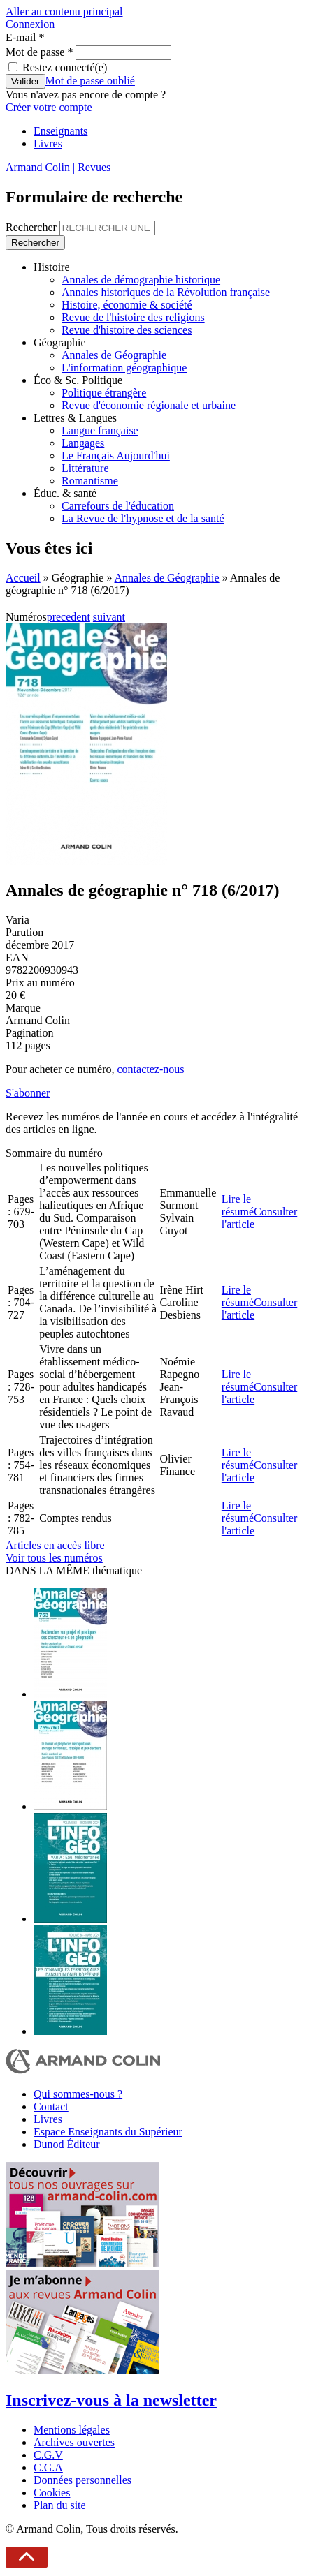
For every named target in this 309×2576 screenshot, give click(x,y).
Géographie (60, 342)
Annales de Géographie (114, 355)
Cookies (52, 2493)
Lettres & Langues (75, 418)
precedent (68, 617)
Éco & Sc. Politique (78, 380)
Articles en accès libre (55, 1545)
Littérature (85, 468)
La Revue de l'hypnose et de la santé (143, 518)
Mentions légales (72, 2430)
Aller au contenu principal (64, 11)
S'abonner (28, 1093)
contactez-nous (150, 1069)
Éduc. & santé (65, 493)
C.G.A (48, 2467)
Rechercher (32, 227)
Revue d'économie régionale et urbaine (149, 405)
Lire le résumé (238, 1205)
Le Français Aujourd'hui (116, 455)
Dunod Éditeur (67, 2144)
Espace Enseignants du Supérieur (108, 2132)
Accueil (23, 578)
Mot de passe (39, 52)
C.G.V (48, 2455)
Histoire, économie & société (127, 305)
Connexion (30, 24)
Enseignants (60, 131)
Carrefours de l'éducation (118, 506)
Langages (83, 443)
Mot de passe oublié (90, 81)
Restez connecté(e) (64, 67)
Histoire (52, 267)
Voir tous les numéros (54, 1558)
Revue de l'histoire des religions (133, 317)
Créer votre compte (49, 107)
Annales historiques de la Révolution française (166, 292)
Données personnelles (82, 2480)
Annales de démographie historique (141, 280)
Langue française (100, 430)
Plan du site (60, 2505)
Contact (51, 2106)
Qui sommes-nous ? (78, 2094)
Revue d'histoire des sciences (127, 330)
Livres (48, 143)
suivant (109, 617)
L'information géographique (124, 367)
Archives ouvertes (74, 2442)
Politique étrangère (104, 393)
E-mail (25, 37)
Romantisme (90, 481)
